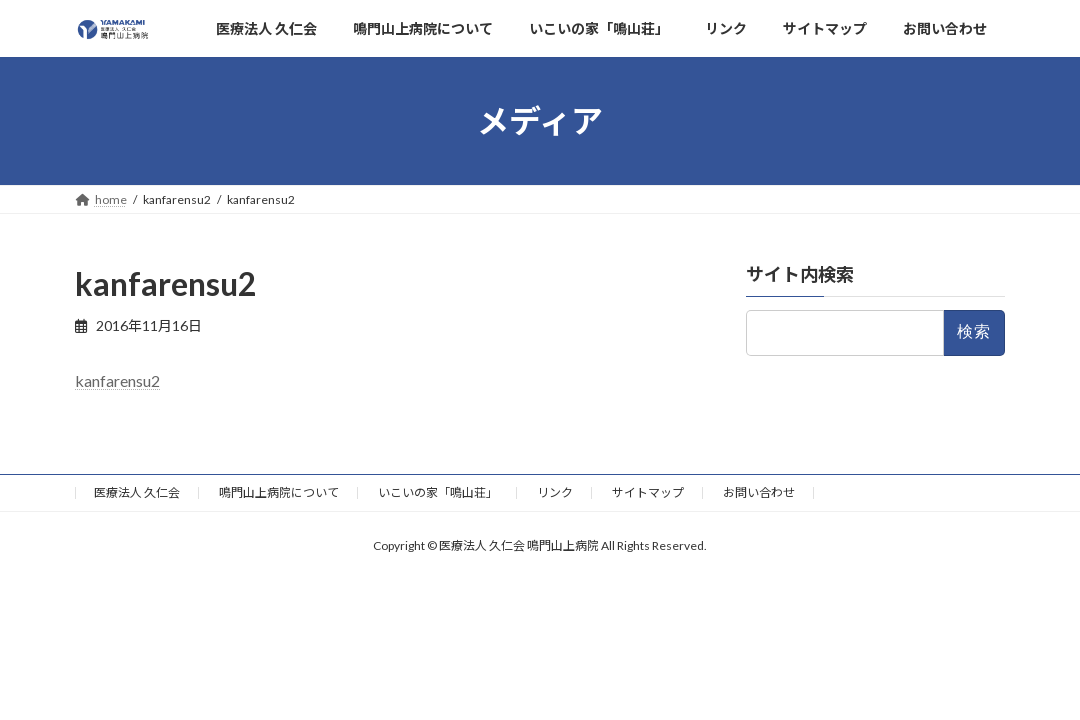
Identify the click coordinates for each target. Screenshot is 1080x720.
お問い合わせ (759, 492)
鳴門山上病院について (279, 492)
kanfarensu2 (117, 380)
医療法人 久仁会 (137, 492)
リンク (555, 492)
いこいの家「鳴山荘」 (438, 492)
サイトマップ (648, 492)
